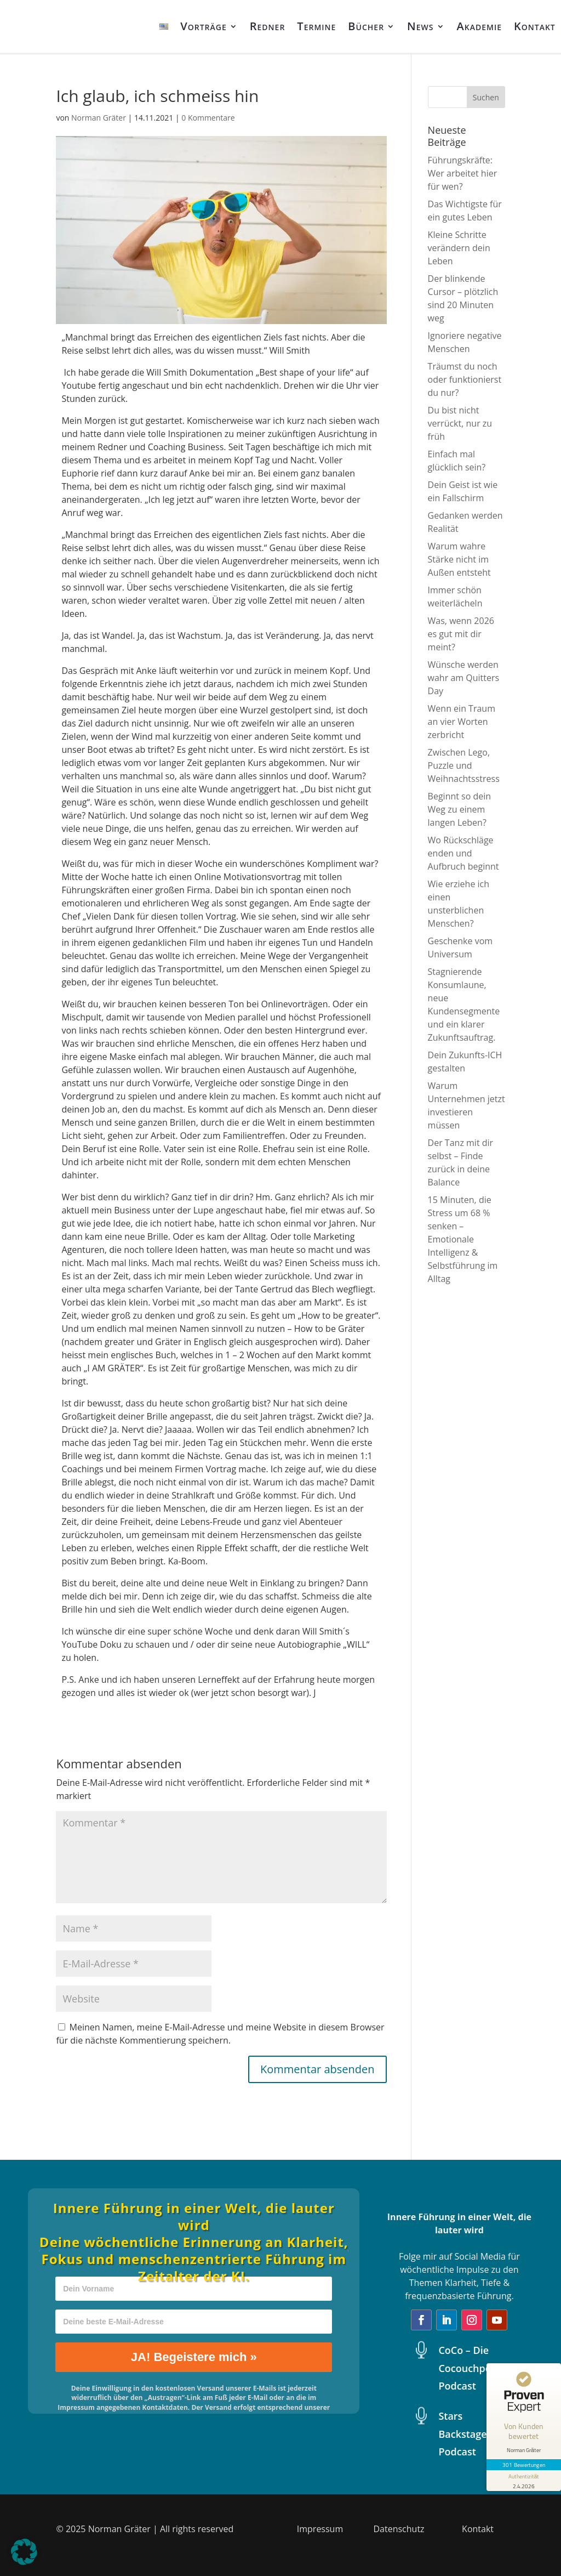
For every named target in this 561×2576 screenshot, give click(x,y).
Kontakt (535, 26)
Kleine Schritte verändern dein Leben (459, 248)
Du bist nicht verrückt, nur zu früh (460, 423)
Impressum (320, 2529)
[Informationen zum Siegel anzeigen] (523, 2480)
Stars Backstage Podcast (462, 2433)
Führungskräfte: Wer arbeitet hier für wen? (462, 173)
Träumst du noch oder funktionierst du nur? (465, 379)
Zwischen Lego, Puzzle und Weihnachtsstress (464, 765)
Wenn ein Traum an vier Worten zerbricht (461, 721)
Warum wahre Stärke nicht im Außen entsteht (459, 559)
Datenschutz (398, 2529)
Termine (316, 26)
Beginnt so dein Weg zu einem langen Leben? (459, 809)
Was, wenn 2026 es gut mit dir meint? (461, 634)
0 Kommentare (207, 117)
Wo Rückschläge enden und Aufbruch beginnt (463, 853)
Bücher (366, 26)
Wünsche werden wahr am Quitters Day (464, 678)
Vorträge (203, 26)
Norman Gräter (98, 117)
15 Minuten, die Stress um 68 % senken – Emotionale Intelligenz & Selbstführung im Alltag (463, 1239)
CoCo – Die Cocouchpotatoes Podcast (479, 2368)
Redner (267, 26)
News (420, 26)
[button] (24, 2552)
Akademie (479, 26)
